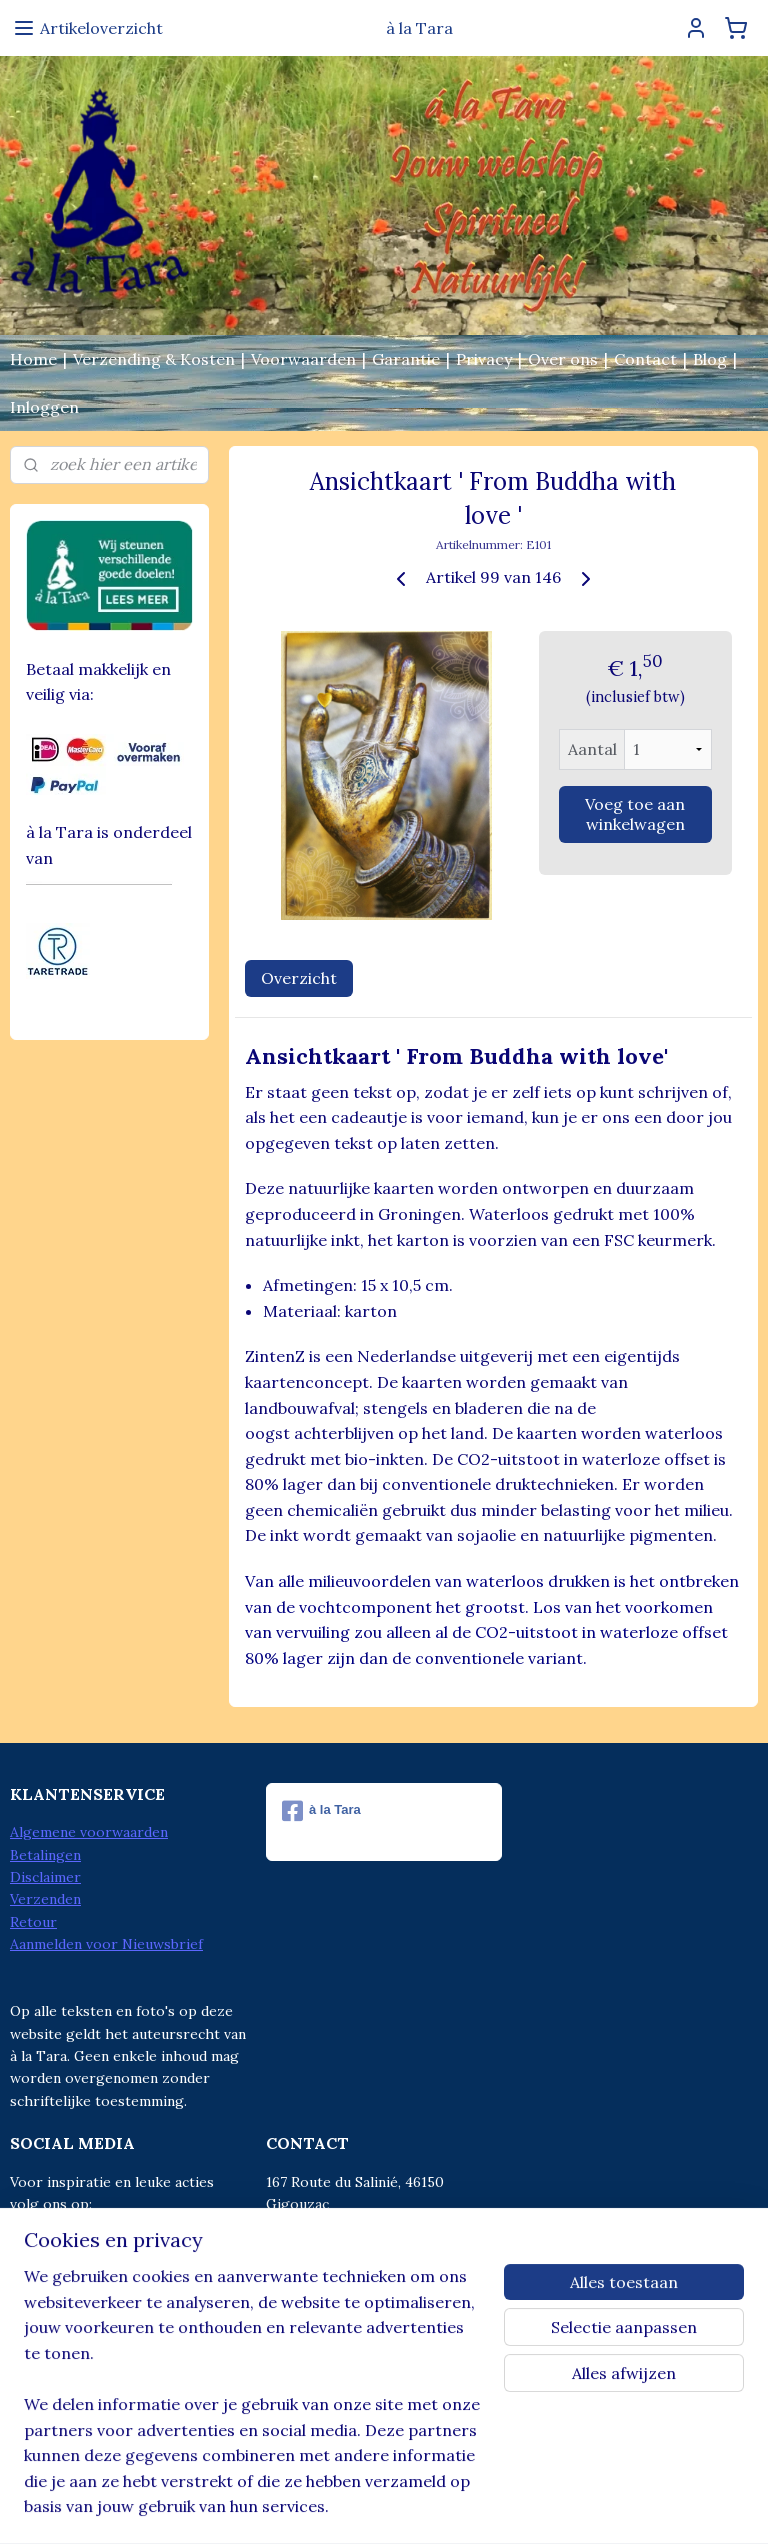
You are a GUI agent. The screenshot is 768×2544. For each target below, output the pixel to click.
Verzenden (45, 1899)
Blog (710, 359)
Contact (645, 359)
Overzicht (299, 978)
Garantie (406, 359)
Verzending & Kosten (154, 359)
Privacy (484, 359)
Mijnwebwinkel (576, 2507)
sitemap (303, 2507)
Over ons (563, 359)
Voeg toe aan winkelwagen (636, 814)
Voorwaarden (303, 359)
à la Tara (321, 1811)
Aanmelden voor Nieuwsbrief (106, 1944)
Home (33, 359)
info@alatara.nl (358, 2294)
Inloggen (44, 407)
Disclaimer (45, 1877)
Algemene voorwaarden (89, 1832)
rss (339, 2507)
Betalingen (45, 1855)
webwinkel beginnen (409, 2507)
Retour (33, 1922)
